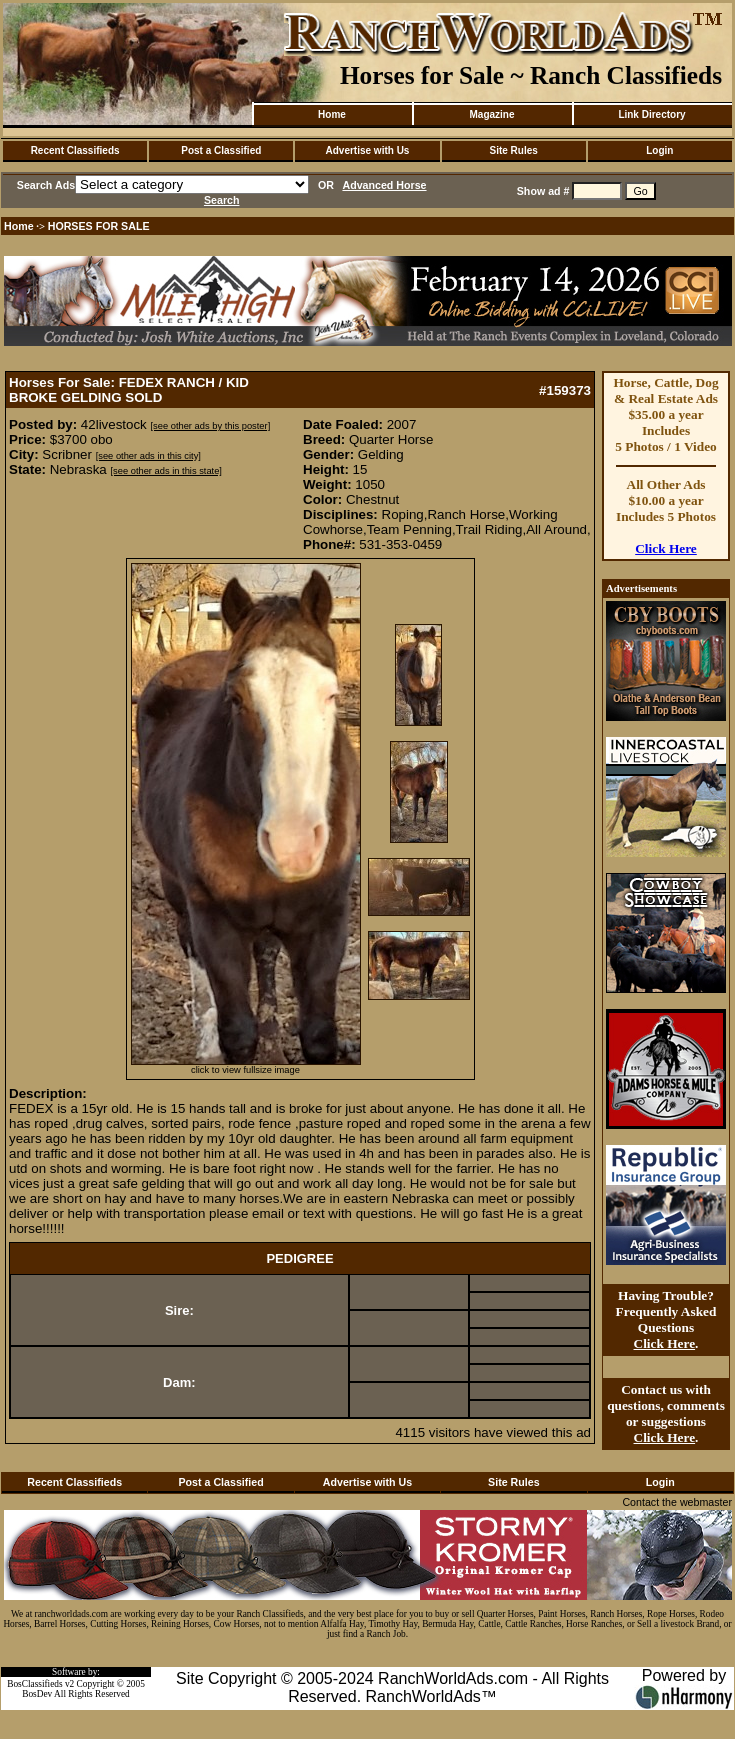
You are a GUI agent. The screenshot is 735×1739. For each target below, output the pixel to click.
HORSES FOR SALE (99, 226)
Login (659, 150)
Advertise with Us (368, 150)
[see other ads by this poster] (210, 426)
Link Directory (651, 114)
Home (332, 114)
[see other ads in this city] (148, 456)
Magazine (491, 114)
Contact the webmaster (677, 1502)
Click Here (666, 548)
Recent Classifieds (75, 150)
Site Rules (513, 150)
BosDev (37, 1694)
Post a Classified (221, 150)
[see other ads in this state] (165, 471)
